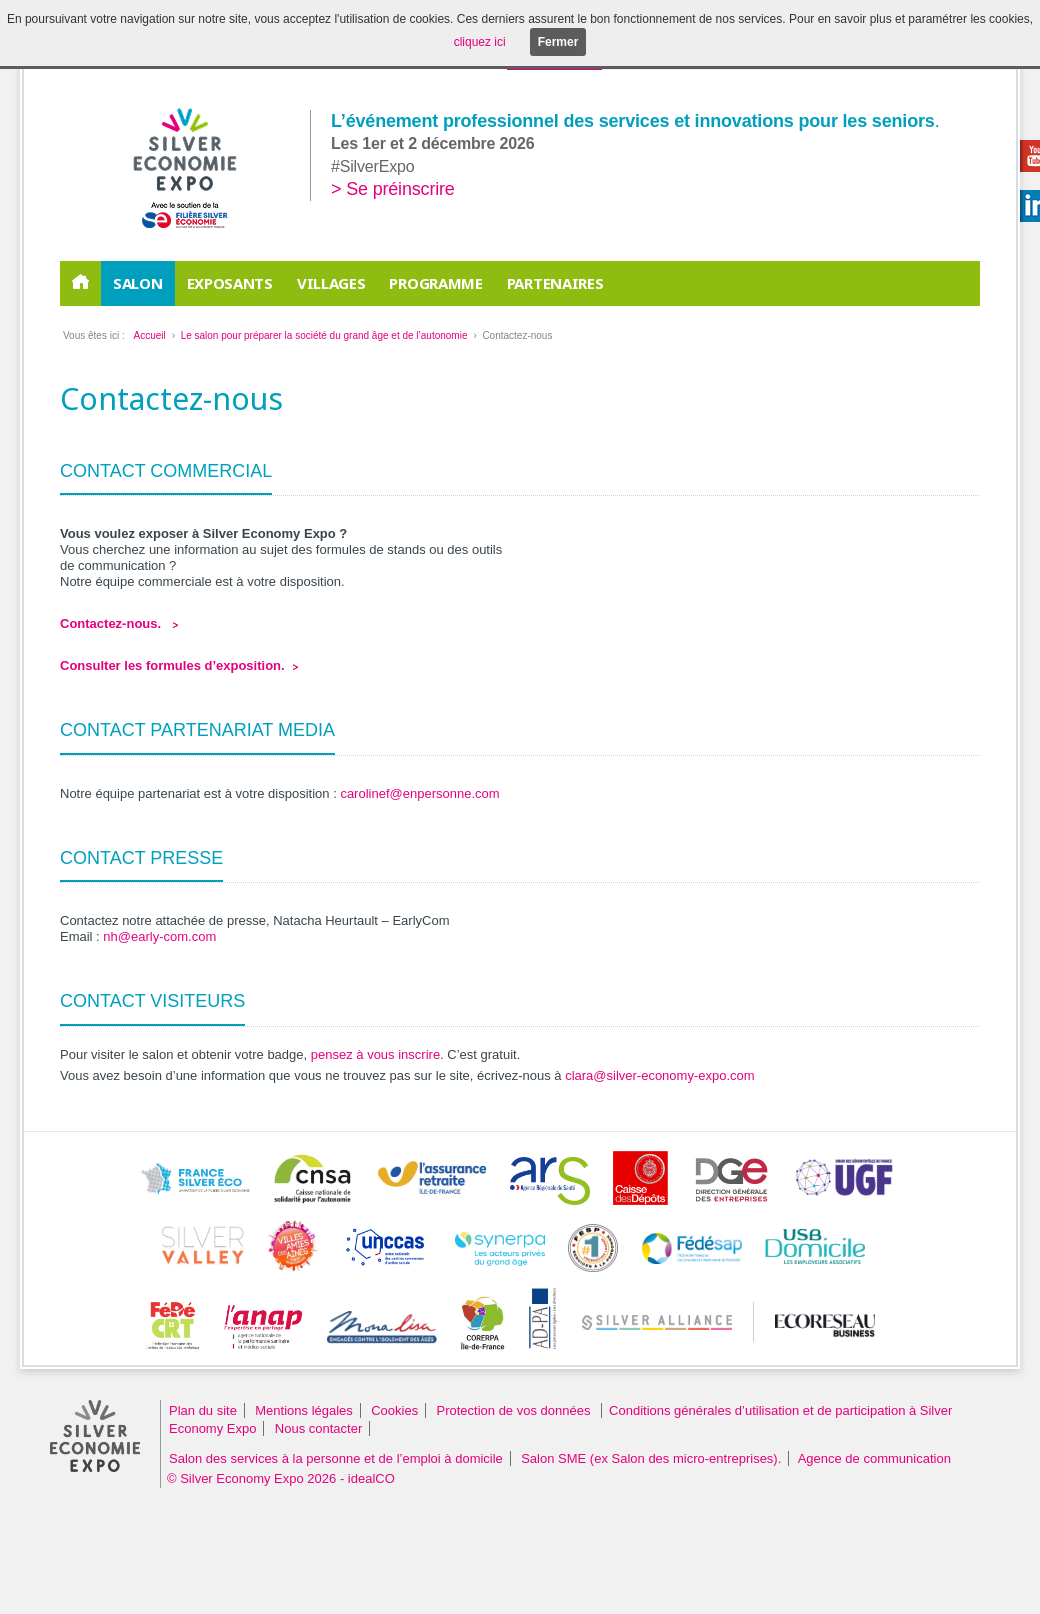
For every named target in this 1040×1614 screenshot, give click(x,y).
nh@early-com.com (159, 936)
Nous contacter (318, 1428)
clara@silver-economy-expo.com (659, 1075)
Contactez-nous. (112, 623)
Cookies (394, 1410)
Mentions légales (304, 1410)
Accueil (149, 335)
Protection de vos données (516, 1410)
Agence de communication (874, 1458)
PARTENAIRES (555, 283)
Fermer (558, 42)
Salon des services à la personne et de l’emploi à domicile (336, 1458)
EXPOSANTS (230, 283)
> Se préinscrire (393, 189)
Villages (331, 283)
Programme (435, 283)
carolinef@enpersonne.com (419, 793)
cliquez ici (480, 42)
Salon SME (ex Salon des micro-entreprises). (651, 1458)
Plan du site (203, 1410)
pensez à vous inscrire (375, 1054)
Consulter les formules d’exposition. (172, 665)
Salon (138, 283)
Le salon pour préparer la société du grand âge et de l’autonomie (324, 335)
